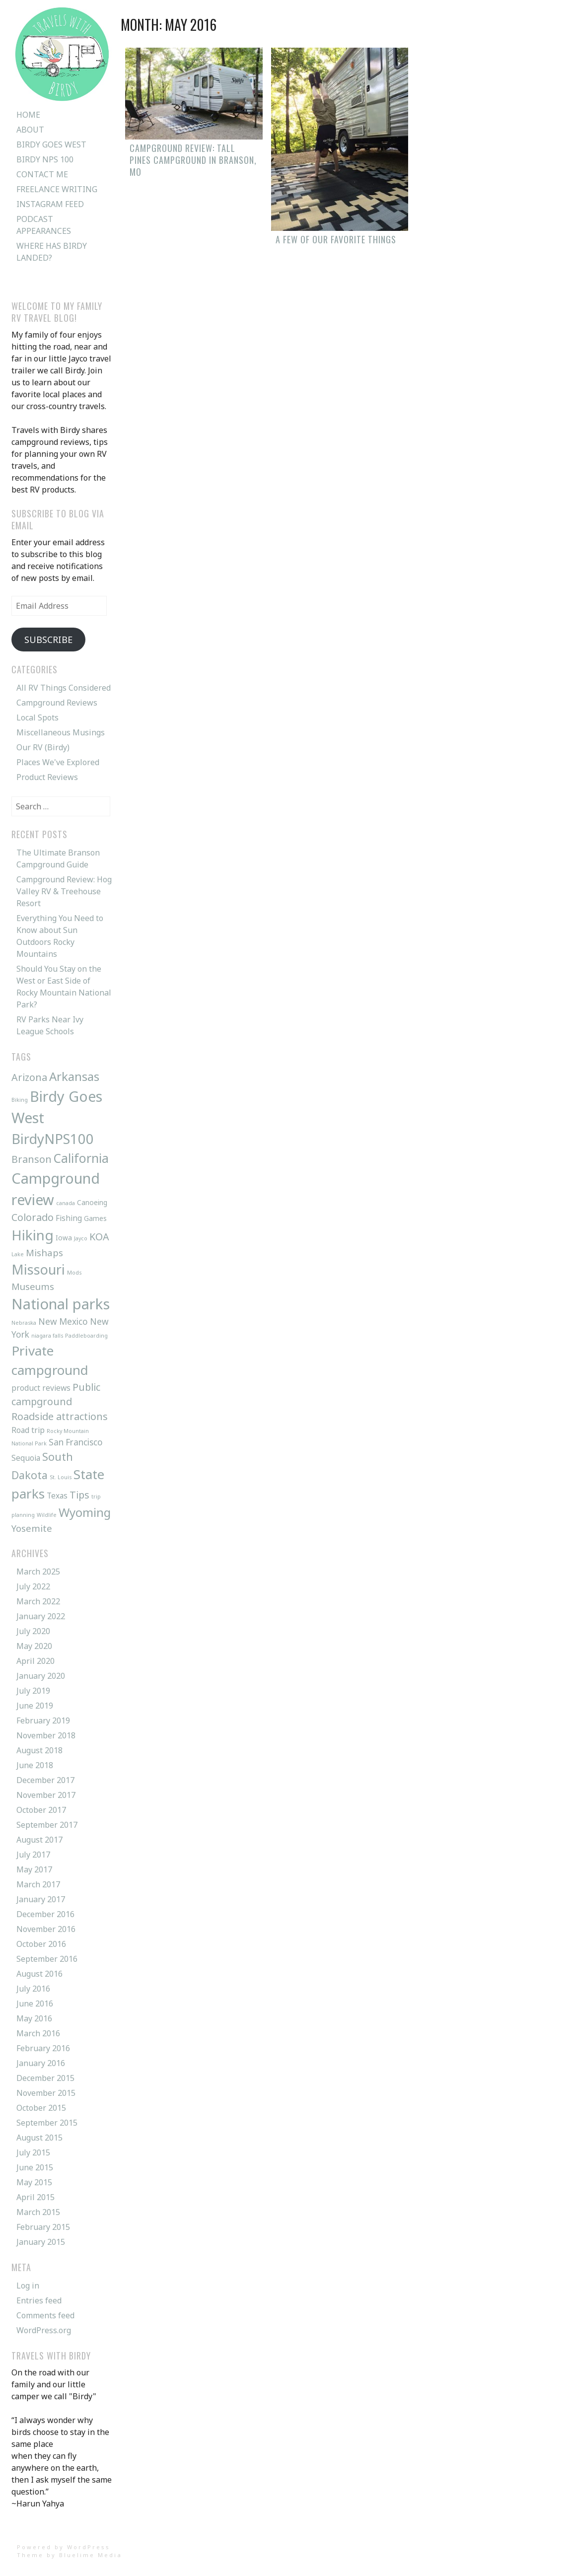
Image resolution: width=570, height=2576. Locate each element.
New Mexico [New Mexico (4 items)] (63, 1321)
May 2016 (34, 2018)
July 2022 (33, 1586)
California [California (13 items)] (81, 1158)
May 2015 (34, 2182)
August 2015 (39, 2137)
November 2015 (45, 2092)
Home (28, 114)
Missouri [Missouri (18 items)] (38, 1269)
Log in (27, 2285)
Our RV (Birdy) (43, 747)
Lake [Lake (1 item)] (17, 1254)
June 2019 (34, 1705)
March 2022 (38, 1601)
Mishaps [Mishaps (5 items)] (44, 1252)
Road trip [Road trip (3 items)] (28, 1430)
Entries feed (39, 2300)
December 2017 (45, 1780)
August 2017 (39, 1839)
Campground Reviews (56, 702)
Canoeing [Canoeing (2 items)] (92, 1202)
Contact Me (42, 174)
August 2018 (39, 1750)
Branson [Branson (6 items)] (31, 1159)
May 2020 (34, 1646)
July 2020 (33, 1631)
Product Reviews (47, 777)
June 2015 (34, 2167)
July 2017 (33, 1854)
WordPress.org (43, 2330)
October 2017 (41, 1809)
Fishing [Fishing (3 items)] (69, 1218)
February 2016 (43, 2048)
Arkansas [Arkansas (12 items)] (74, 1076)
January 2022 (40, 1616)
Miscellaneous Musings (60, 732)
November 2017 (45, 1794)
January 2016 (40, 2063)
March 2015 (38, 2212)
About (30, 129)
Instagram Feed (50, 204)
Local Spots (37, 717)
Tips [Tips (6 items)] (79, 1495)
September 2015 (46, 2122)
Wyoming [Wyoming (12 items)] (85, 1512)
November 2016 (45, 1929)
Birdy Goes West (51, 144)
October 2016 (41, 1943)
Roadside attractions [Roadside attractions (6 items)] (59, 1416)
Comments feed (45, 2315)
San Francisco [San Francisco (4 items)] (76, 1442)
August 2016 (39, 1973)
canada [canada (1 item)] (65, 1203)
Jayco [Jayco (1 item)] (80, 1238)
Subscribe (48, 639)
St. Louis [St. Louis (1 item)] (60, 1477)
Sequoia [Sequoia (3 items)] (25, 1457)
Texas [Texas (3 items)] (57, 1495)
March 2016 (38, 2033)
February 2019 (43, 1720)
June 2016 (34, 2003)
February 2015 (43, 2226)
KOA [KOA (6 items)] (99, 1236)
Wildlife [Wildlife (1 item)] (47, 1514)
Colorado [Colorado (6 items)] (32, 1217)
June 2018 (34, 1765)
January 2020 (40, 1675)
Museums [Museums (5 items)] (32, 1286)
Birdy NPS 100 (44, 159)
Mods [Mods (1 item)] (74, 1272)
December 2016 (45, 1914)
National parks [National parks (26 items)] (60, 1304)
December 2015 (45, 2078)
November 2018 (45, 1735)
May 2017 (34, 1869)
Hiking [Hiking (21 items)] (32, 1234)
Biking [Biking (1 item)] (19, 1099)
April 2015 (35, 2197)
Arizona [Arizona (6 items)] (29, 1077)
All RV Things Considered (63, 687)
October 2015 (41, 2107)
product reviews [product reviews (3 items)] (41, 1387)
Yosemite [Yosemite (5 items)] (31, 1528)
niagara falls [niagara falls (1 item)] (47, 1335)
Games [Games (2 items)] (95, 1218)
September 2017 (46, 1824)
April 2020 (35, 1660)
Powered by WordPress (63, 2547)
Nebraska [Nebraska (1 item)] (23, 1322)
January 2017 (40, 1899)
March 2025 (38, 1571)
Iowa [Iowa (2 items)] (64, 1237)
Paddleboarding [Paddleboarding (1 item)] (86, 1335)
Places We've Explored (57, 762)
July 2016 (33, 1988)
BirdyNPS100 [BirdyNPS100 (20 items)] (52, 1139)
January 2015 (40, 2241)
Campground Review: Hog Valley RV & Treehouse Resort (64, 891)
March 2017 (38, 1884)
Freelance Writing (56, 189)
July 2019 (33, 1690)
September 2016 (46, 1958)
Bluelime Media (90, 2555)
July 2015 (33, 2152)
